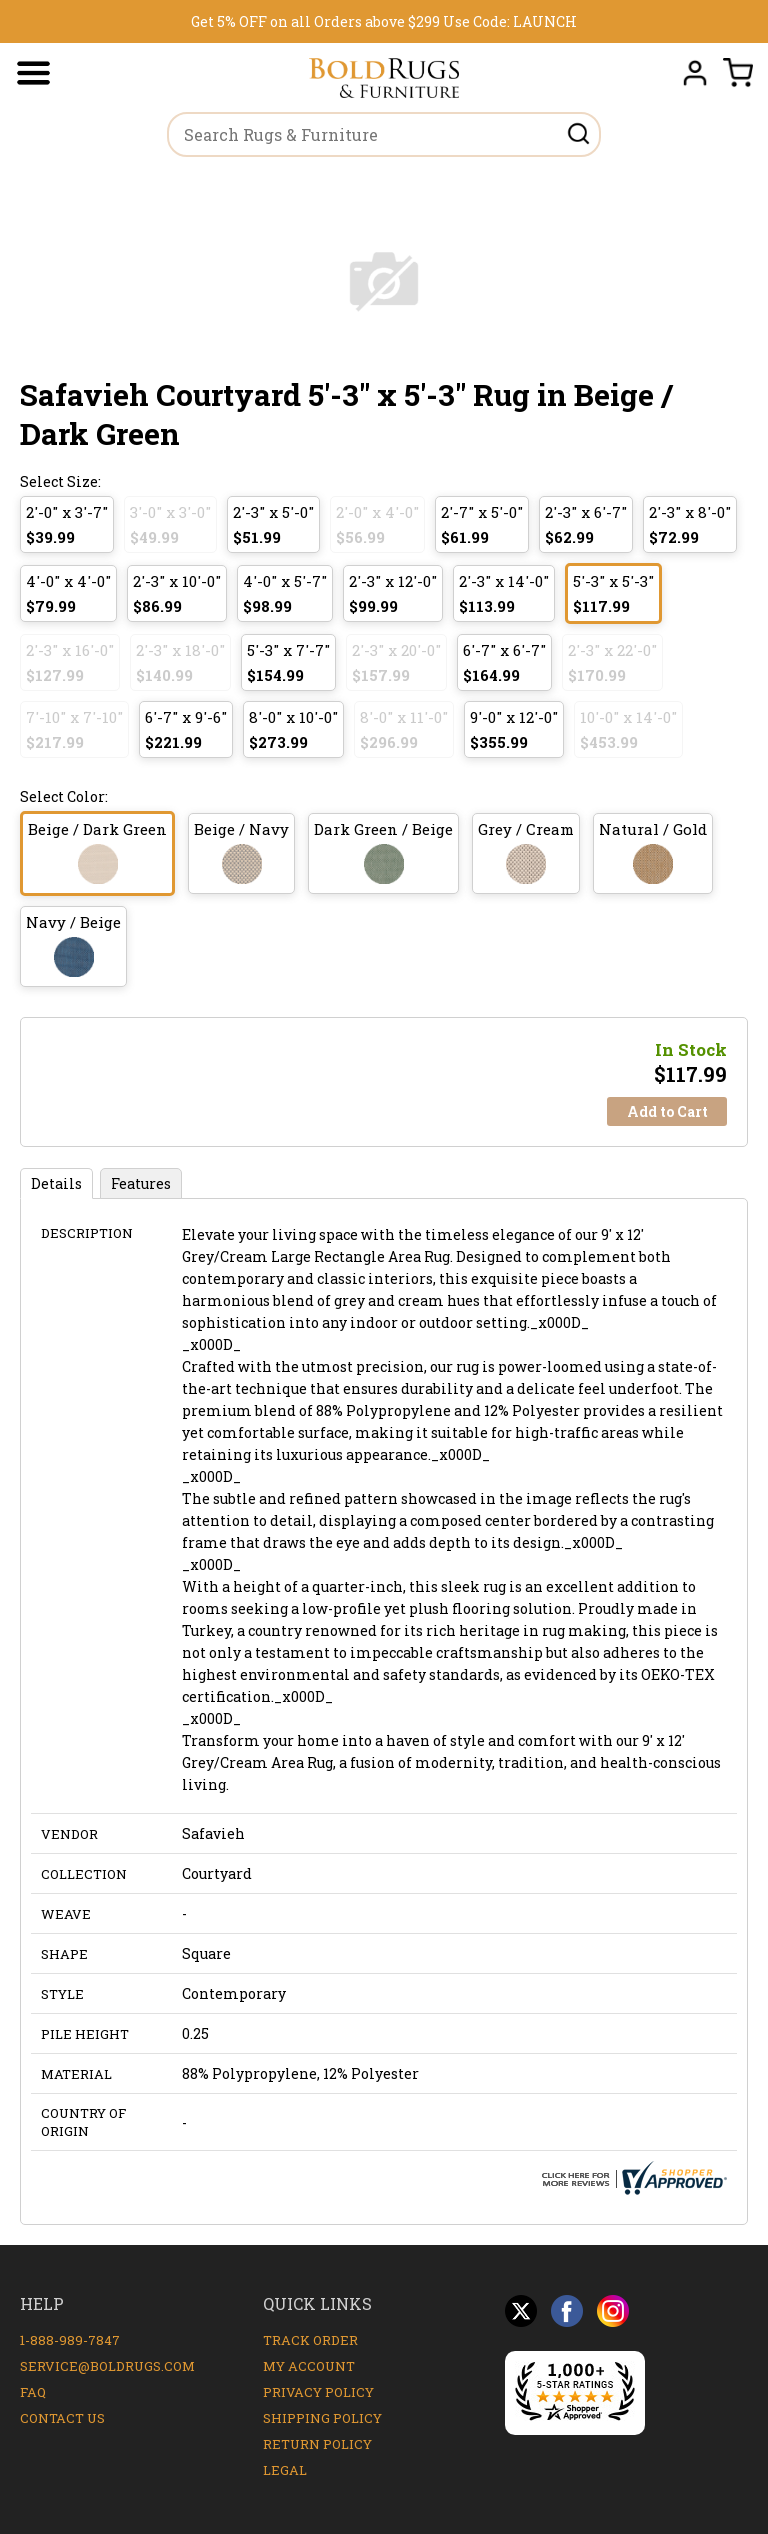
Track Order (310, 2340)
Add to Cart (667, 1111)
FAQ (33, 2392)
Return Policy (317, 2444)
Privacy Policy (318, 2392)
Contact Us (62, 2418)
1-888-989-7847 (70, 2340)
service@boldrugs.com (107, 2366)
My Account (309, 2366)
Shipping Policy (322, 2418)
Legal (285, 2470)
